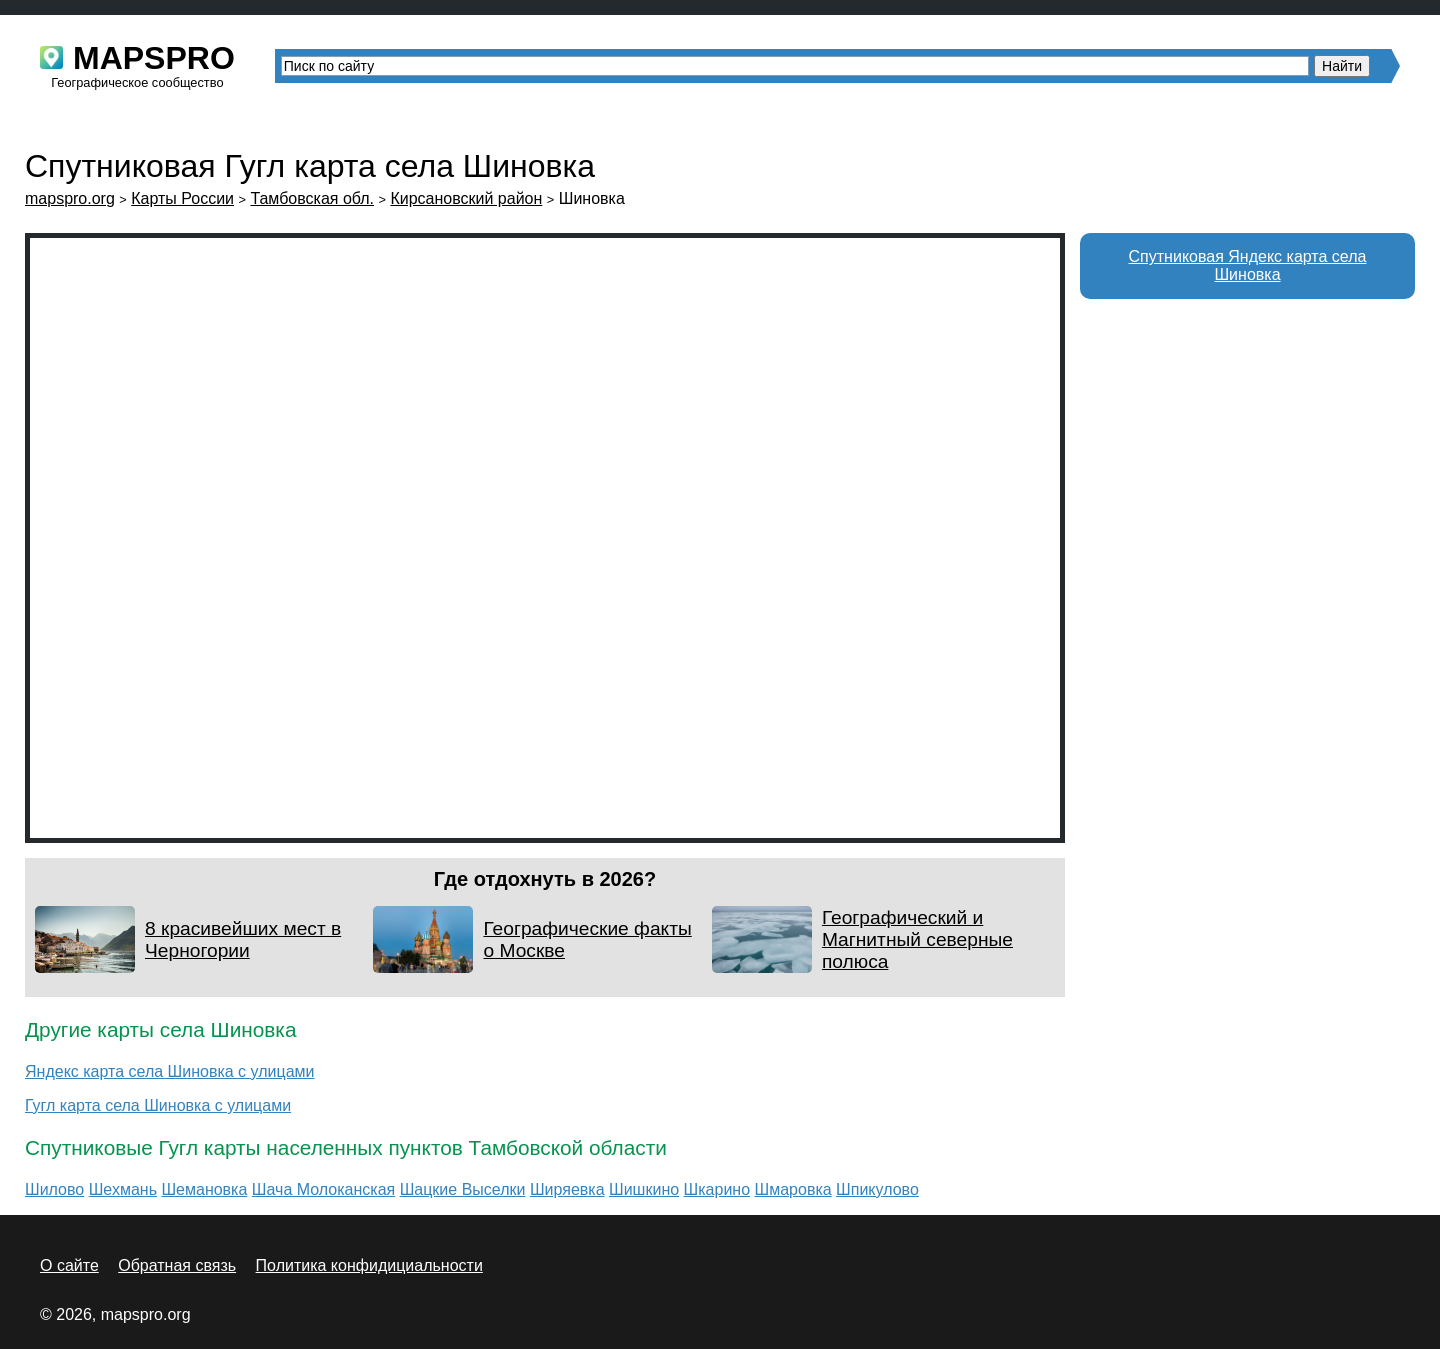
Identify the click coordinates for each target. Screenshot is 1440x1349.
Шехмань (123, 1189)
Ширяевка (567, 1189)
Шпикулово (877, 1189)
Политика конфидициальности (369, 1265)
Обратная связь (177, 1265)
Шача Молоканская (323, 1189)
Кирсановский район (466, 198)
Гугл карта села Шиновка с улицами (158, 1105)
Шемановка (204, 1189)
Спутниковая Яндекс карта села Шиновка (1248, 265)
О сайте (69, 1265)
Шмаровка (793, 1189)
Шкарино (717, 1189)
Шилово (54, 1189)
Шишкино (644, 1189)
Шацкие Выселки (463, 1189)
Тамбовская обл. (312, 198)
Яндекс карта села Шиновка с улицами (169, 1071)
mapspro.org (70, 198)
